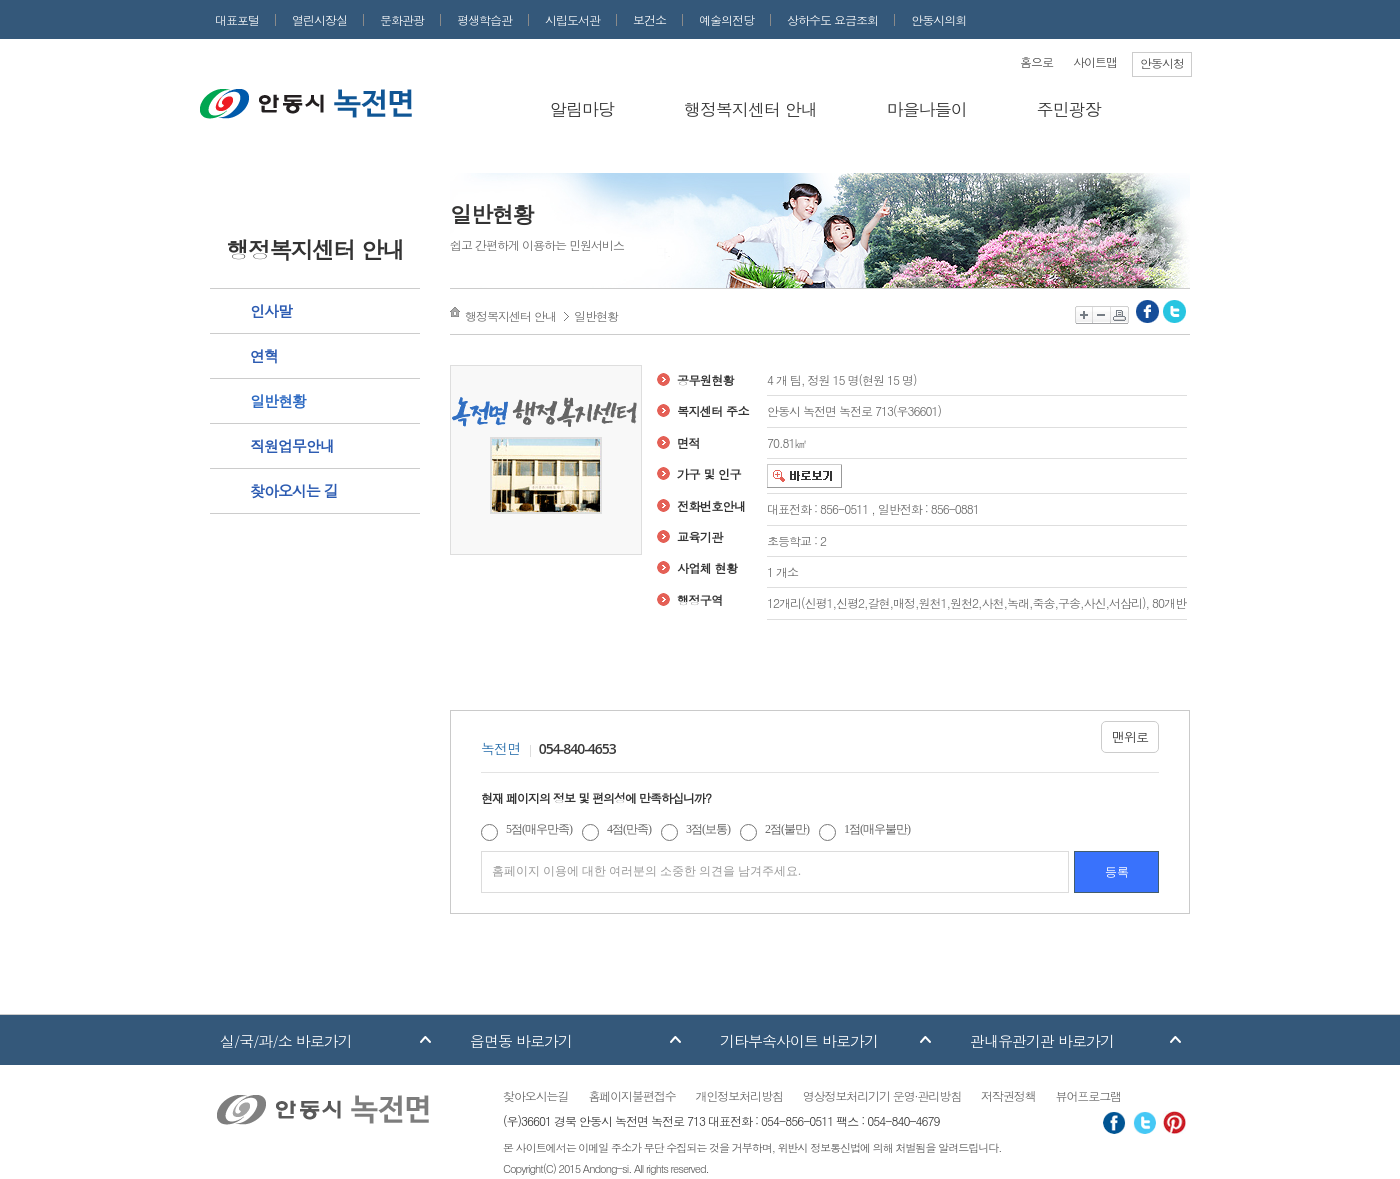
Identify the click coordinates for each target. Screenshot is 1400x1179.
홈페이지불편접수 (631, 1095)
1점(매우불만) (877, 829)
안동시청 (1162, 62)
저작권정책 (1008, 1095)
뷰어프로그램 (1088, 1095)
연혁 (264, 355)
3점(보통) (708, 829)
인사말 (271, 310)
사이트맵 (1095, 61)
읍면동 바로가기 (521, 1040)
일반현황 (278, 400)
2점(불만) (787, 829)
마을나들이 (927, 109)
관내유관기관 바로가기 (1042, 1040)
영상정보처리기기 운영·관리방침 (882, 1095)
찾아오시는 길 (294, 490)
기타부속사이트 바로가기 (799, 1040)
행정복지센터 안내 (750, 109)
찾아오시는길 (535, 1095)
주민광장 (1069, 109)
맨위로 (1130, 736)
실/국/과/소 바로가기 (286, 1040)
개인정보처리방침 (739, 1095)
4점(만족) (629, 829)
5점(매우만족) (539, 829)
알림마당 (582, 109)
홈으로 (1036, 61)
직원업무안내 (292, 445)
